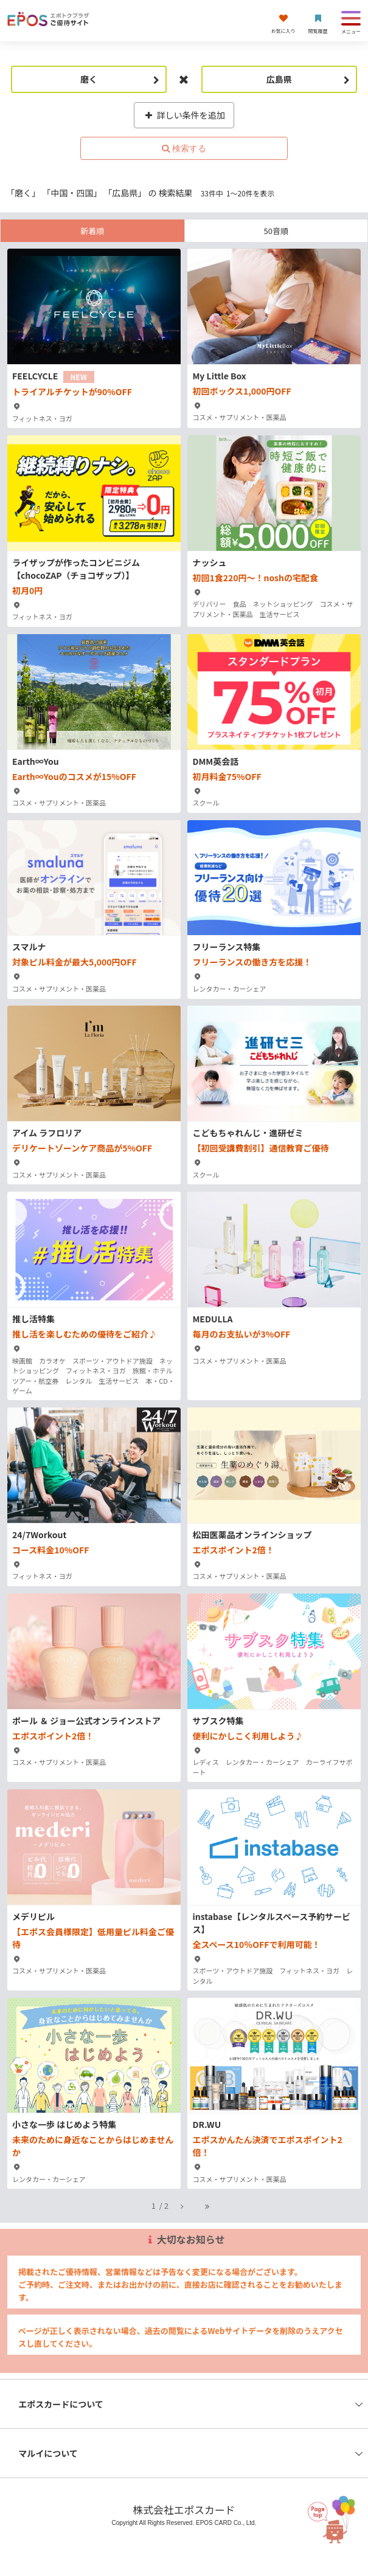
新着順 (92, 231)
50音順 (276, 231)
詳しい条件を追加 (184, 115)
